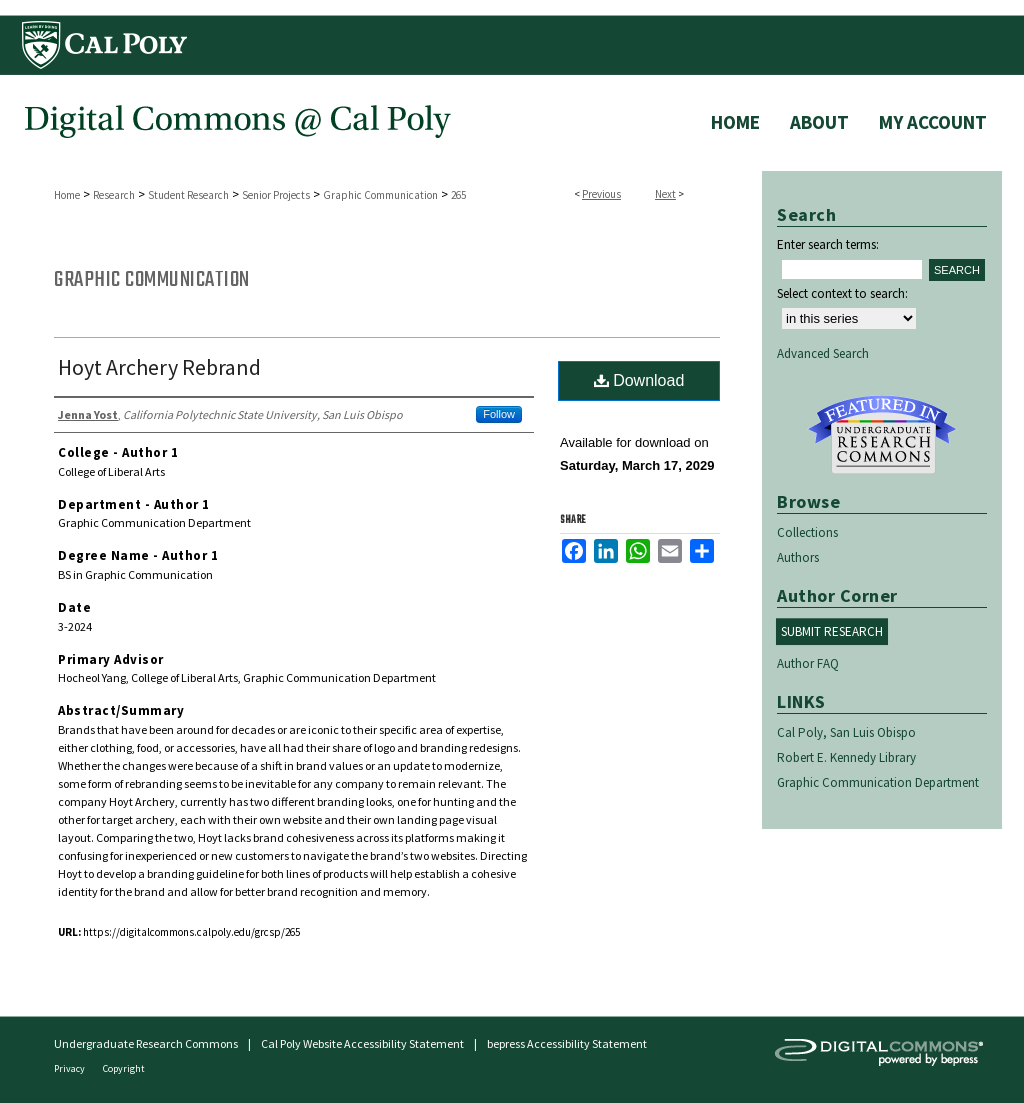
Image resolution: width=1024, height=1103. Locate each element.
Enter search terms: (828, 244)
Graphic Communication (380, 195)
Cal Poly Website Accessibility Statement (362, 1043)
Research (114, 195)
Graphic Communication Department (878, 782)
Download (639, 380)
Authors (798, 557)
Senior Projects (276, 195)
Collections (807, 532)
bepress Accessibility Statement (567, 1043)
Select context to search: (842, 293)
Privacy (70, 1068)
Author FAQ (808, 663)
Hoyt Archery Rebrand (159, 367)
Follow (499, 414)
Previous (601, 194)
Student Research (188, 195)
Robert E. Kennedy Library (846, 757)
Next (665, 194)
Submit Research (832, 631)
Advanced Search (823, 353)
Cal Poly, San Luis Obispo (846, 732)
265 (458, 195)
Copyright (124, 1068)
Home (67, 195)
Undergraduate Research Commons (882, 435)
